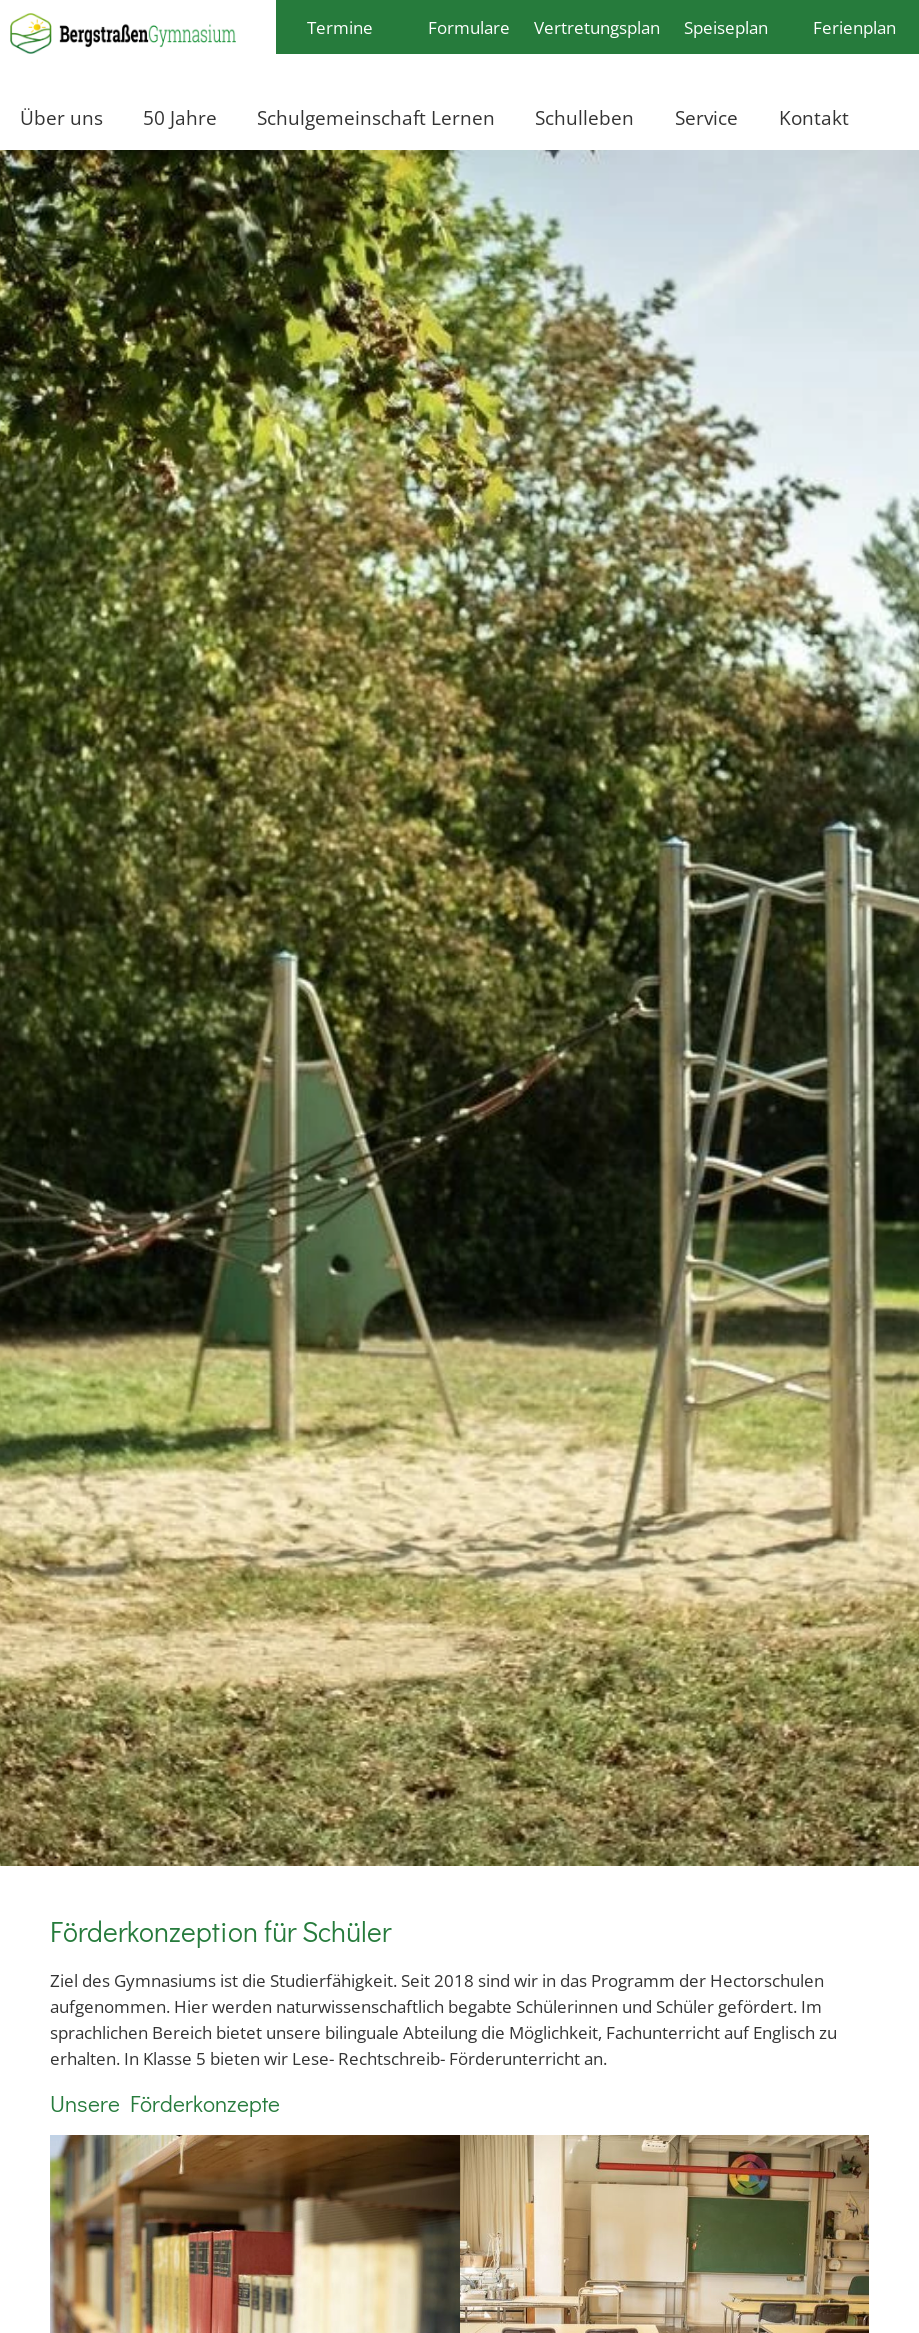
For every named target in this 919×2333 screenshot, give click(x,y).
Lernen (463, 117)
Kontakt (814, 117)
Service (706, 117)
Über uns (61, 117)
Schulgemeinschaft (334, 117)
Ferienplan (854, 27)
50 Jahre (180, 117)
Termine (340, 27)
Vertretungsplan (597, 27)
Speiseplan (726, 27)
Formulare (469, 27)
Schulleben (584, 117)
